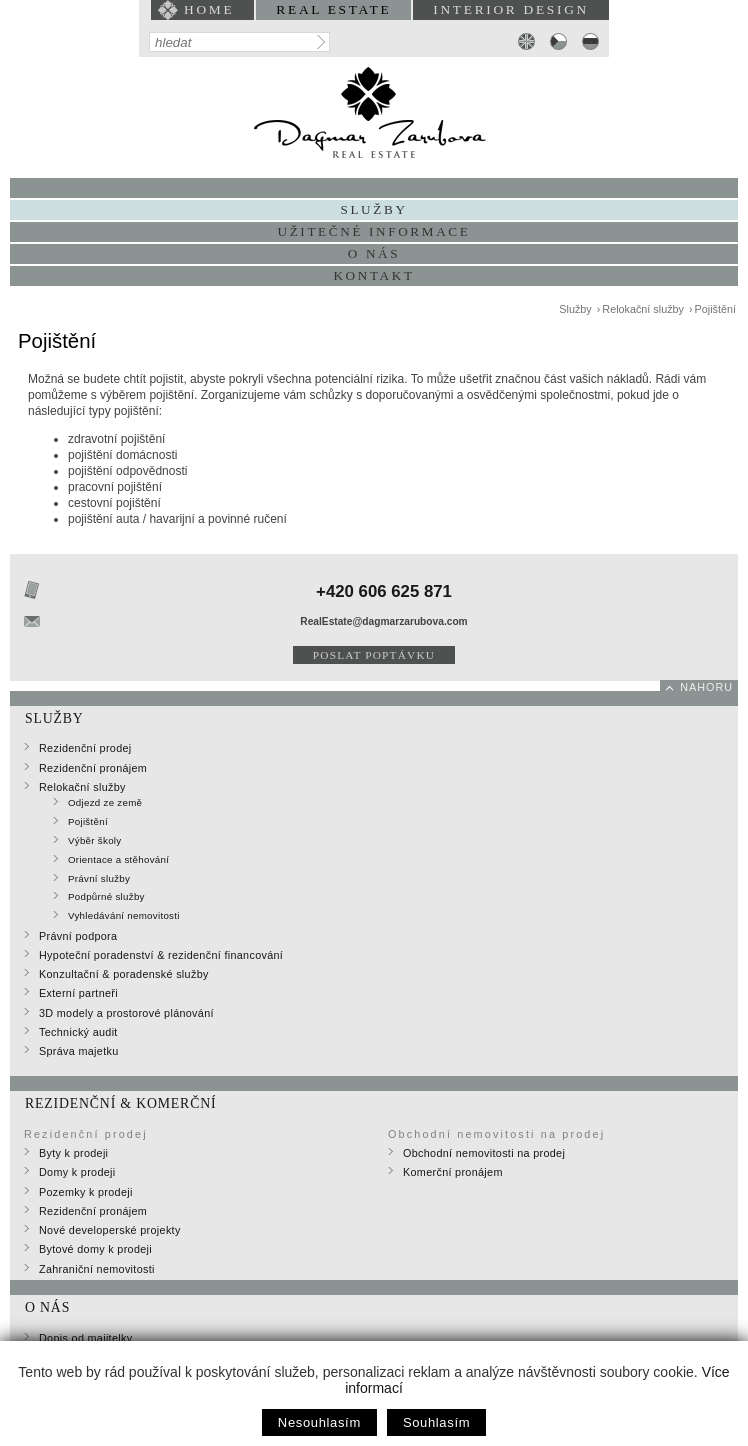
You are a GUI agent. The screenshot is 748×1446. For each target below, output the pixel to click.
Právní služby (99, 878)
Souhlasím (436, 1422)
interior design (511, 9)
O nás (374, 253)
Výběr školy (94, 840)
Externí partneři (78, 993)
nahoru (706, 687)
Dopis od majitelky (85, 1338)
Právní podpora (78, 936)
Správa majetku (79, 1051)
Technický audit (78, 1032)
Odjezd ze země (105, 802)
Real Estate (333, 9)
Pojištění (715, 309)
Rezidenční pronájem (93, 768)
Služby (575, 309)
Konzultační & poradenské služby (124, 974)
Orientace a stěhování (118, 859)
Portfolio (374, 187)
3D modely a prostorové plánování (126, 1013)
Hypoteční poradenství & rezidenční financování (161, 955)
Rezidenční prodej (85, 748)
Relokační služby (643, 309)
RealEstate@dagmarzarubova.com (383, 621)
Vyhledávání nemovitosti (124, 915)
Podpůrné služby (106, 896)
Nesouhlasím (319, 1422)
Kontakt (373, 275)
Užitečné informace (374, 231)
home (209, 9)
